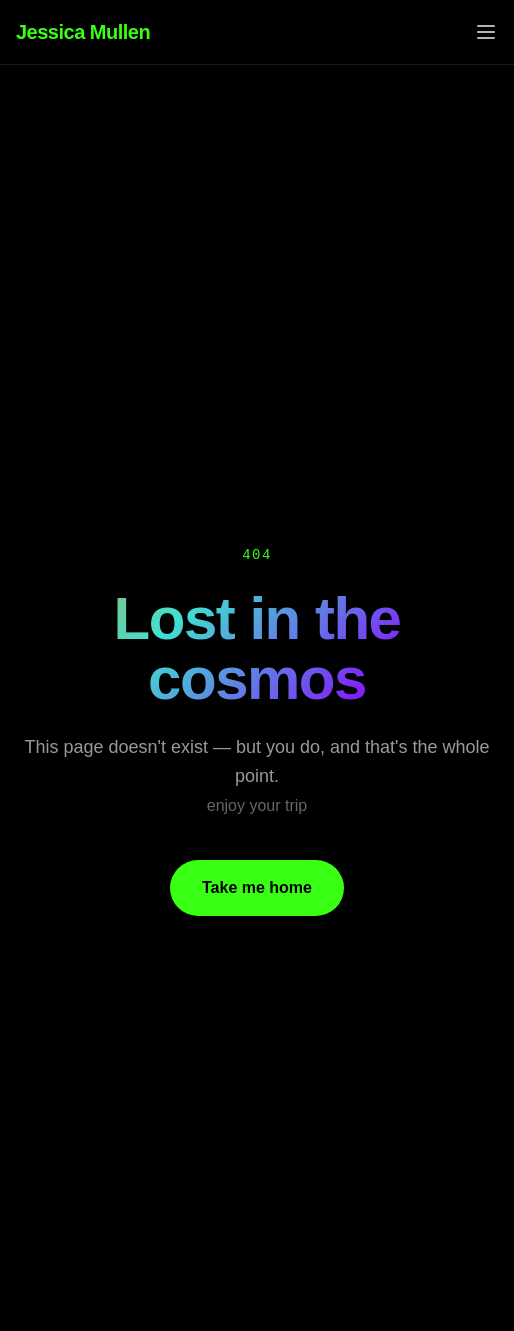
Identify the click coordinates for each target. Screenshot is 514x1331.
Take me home (257, 887)
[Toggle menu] (486, 32)
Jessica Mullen (83, 32)
